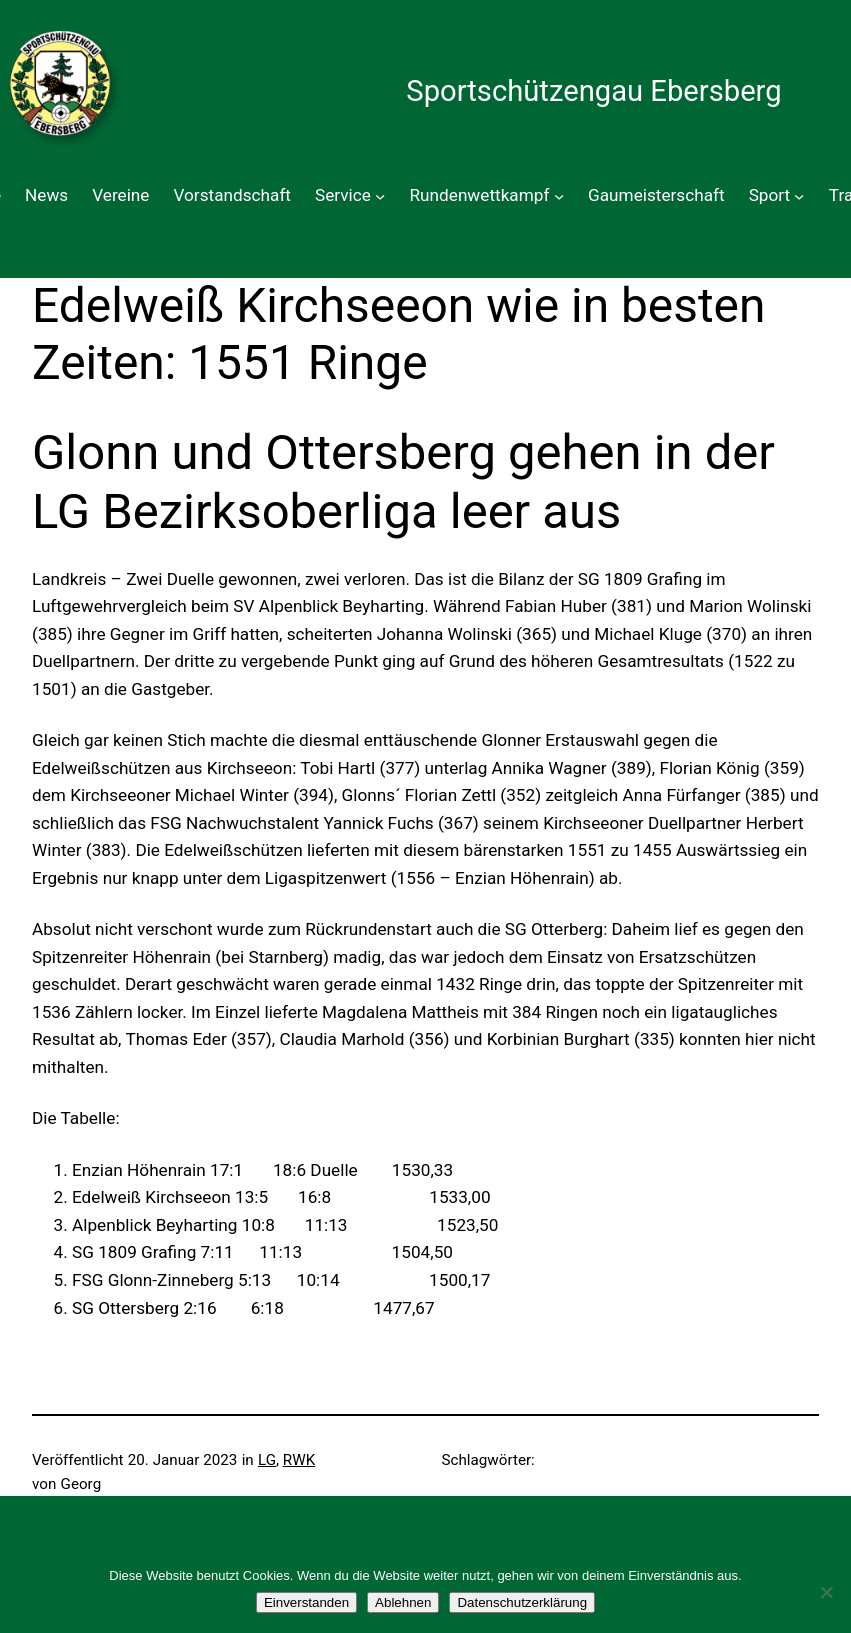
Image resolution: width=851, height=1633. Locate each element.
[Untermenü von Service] (380, 196)
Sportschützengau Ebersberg (593, 91)
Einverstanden (306, 1602)
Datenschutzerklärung (522, 1602)
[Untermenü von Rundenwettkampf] (559, 196)
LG (267, 1460)
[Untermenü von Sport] (799, 196)
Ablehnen (403, 1602)
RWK (299, 1460)
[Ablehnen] (826, 1592)
